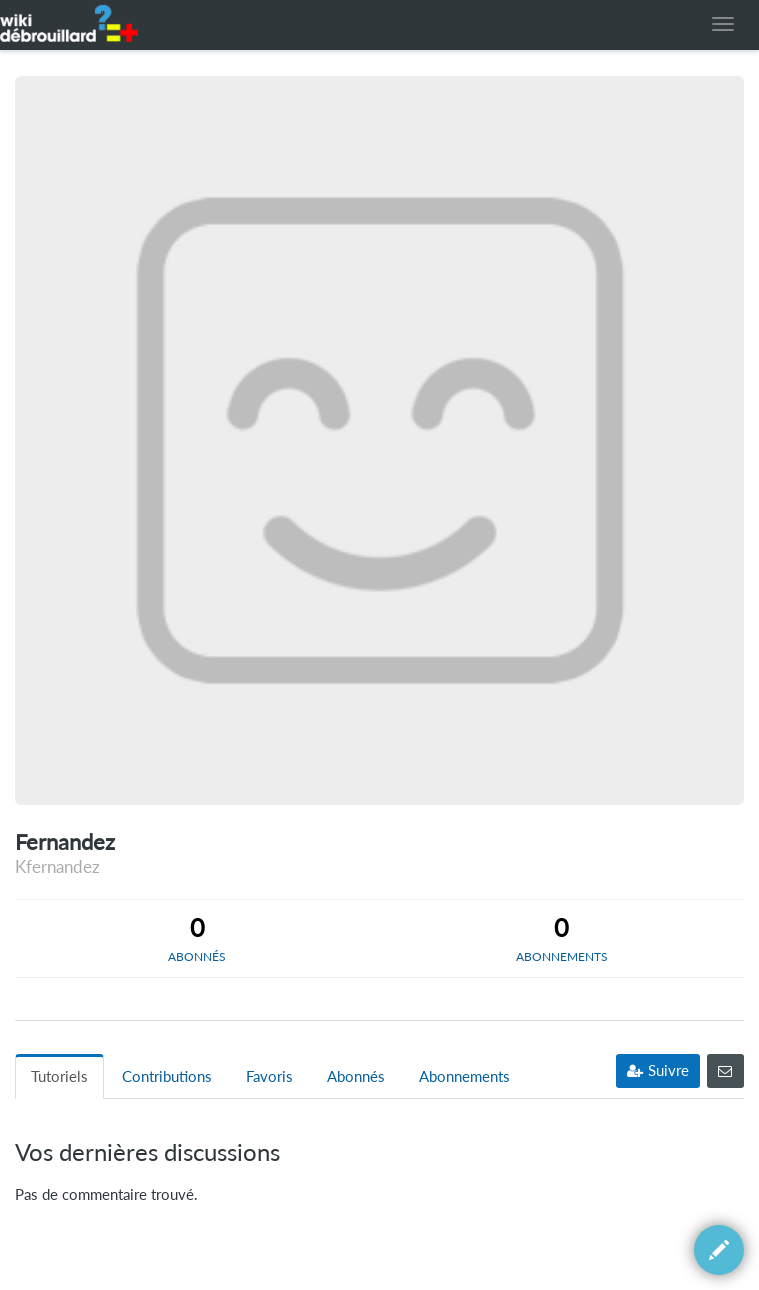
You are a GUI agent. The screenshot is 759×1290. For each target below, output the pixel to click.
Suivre (658, 1070)
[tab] (197, 938)
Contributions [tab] (167, 1076)
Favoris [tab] (269, 1076)
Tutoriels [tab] (59, 1076)
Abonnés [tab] (356, 1076)
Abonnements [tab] (464, 1076)
